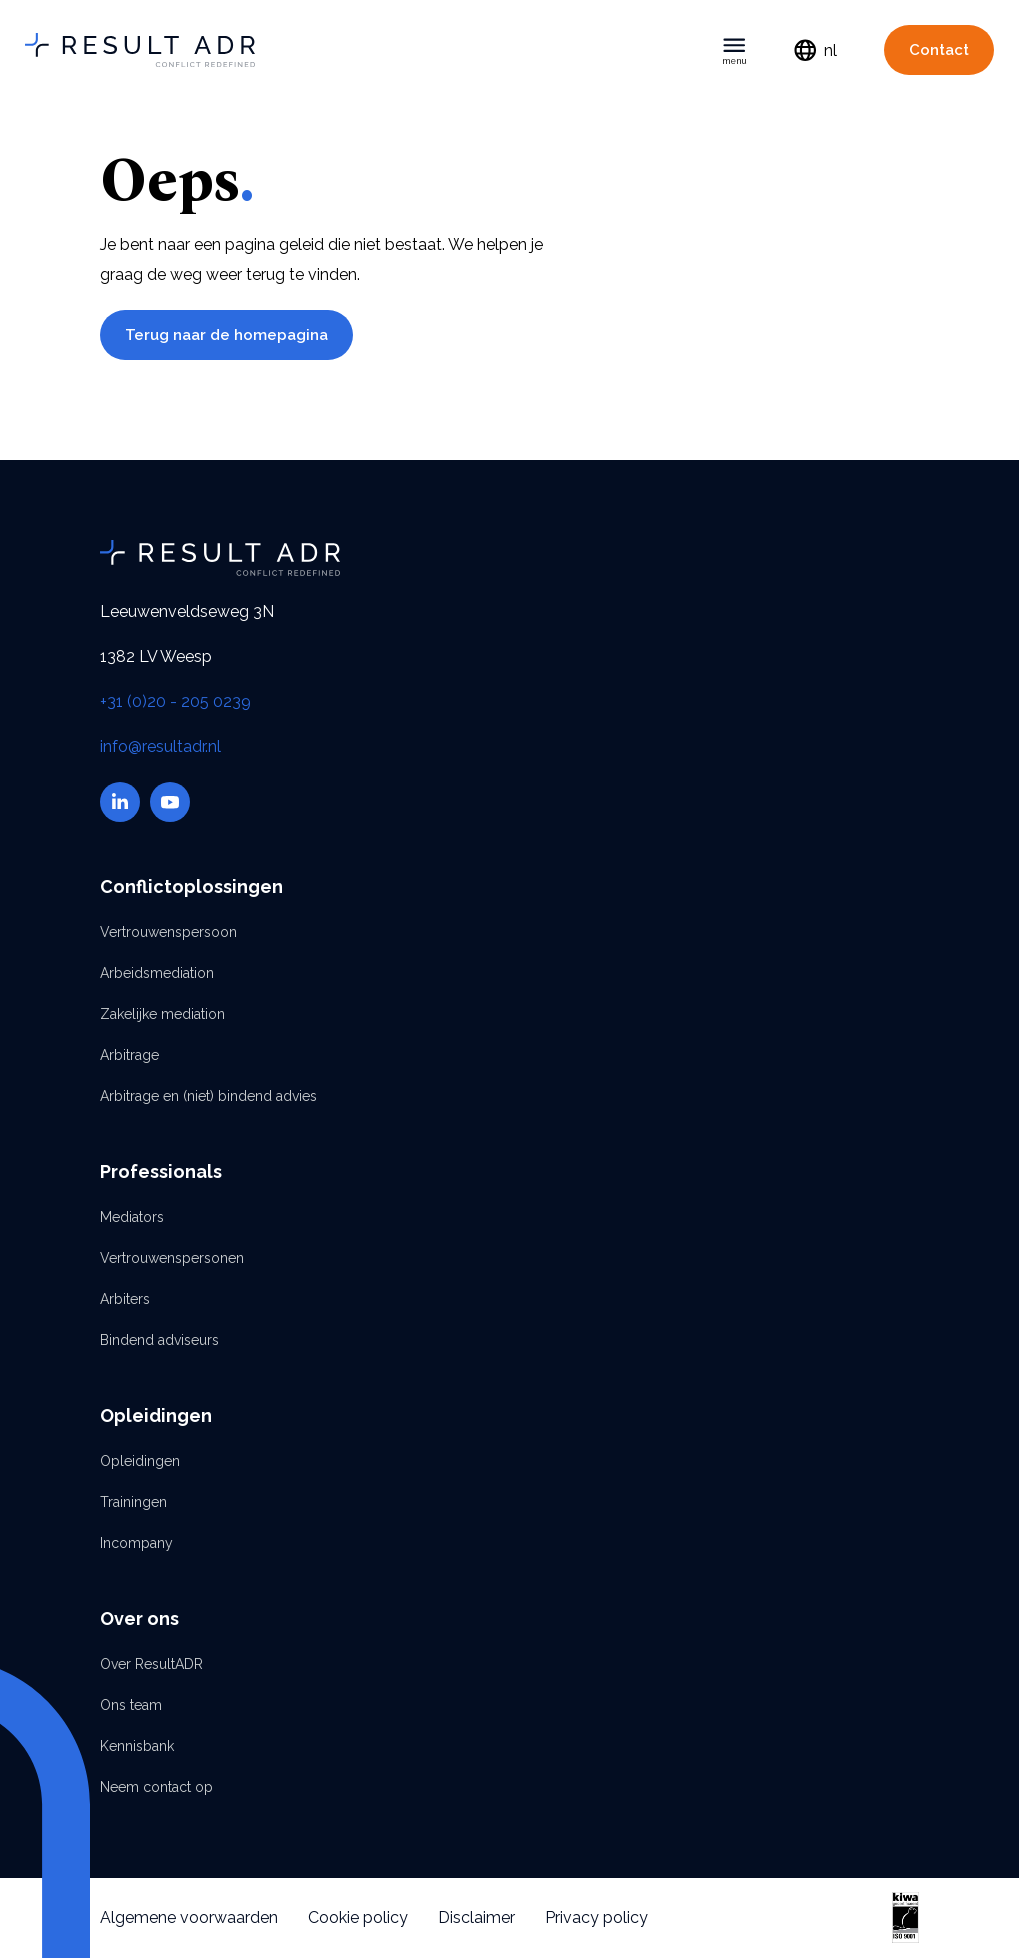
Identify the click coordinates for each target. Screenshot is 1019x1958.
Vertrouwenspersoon (168, 932)
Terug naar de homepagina (226, 335)
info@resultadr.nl (160, 746)
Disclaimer (476, 1917)
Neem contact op (156, 1787)
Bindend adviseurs (159, 1340)
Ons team (131, 1705)
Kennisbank (137, 1746)
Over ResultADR (151, 1664)
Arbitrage (129, 1055)
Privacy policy (596, 1917)
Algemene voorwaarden (189, 1917)
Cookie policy (358, 1917)
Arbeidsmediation (157, 973)
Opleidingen (140, 1461)
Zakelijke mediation (162, 1014)
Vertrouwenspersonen (172, 1258)
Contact (939, 50)
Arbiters (125, 1299)
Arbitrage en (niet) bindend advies (208, 1096)
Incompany (136, 1543)
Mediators (132, 1217)
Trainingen (133, 1502)
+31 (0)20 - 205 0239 (175, 701)
